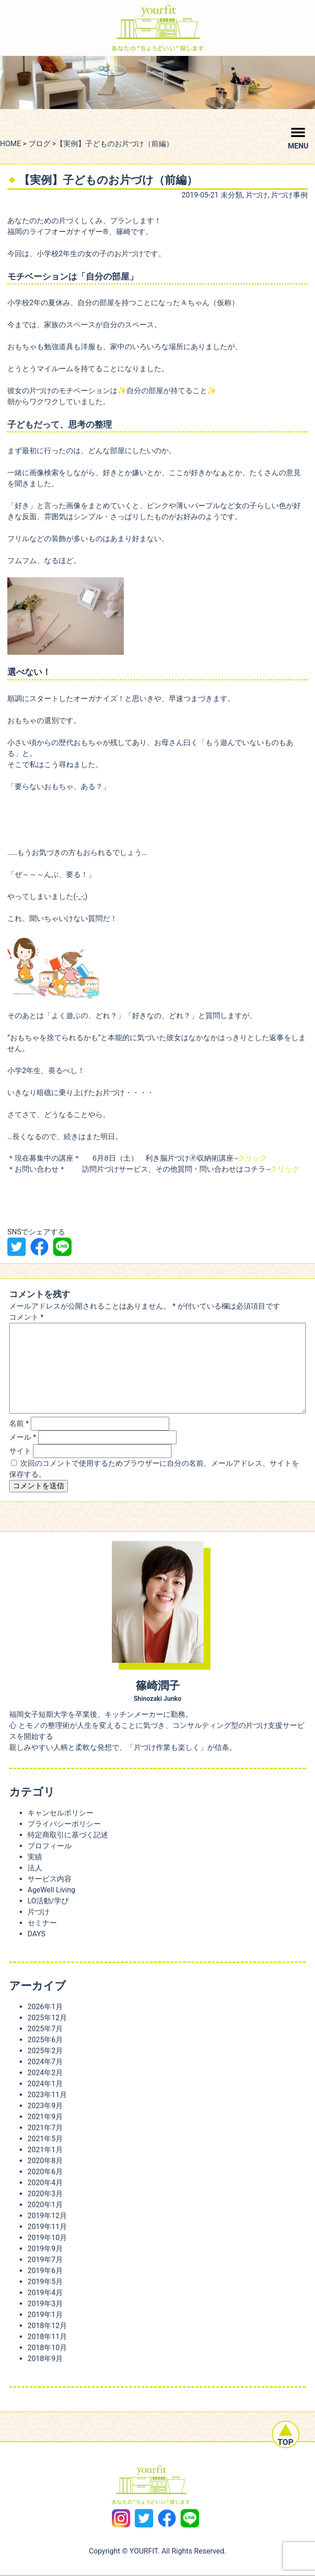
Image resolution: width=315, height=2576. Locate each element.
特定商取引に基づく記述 (68, 1835)
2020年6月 (45, 2171)
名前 (19, 1423)
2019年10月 (47, 2237)
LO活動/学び (48, 1900)
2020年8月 (45, 2160)
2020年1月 (45, 2204)
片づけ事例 (289, 195)
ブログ (39, 143)
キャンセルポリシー (61, 1813)
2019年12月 (47, 2215)
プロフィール (50, 1846)
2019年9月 (45, 2248)
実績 (35, 1857)
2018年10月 (47, 2347)
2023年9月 (45, 2105)
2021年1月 (45, 2149)
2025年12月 (47, 2017)
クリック (252, 1159)
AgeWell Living (51, 1889)
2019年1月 (45, 2314)
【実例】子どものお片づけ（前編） (108, 180)
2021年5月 (45, 2138)
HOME (10, 143)
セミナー (42, 1922)
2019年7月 (45, 2259)
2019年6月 (45, 2270)
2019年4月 (45, 2292)
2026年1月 (45, 2006)
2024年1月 (45, 2083)
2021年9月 (45, 2116)
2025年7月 (45, 2028)
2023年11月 (47, 2094)
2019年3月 (45, 2303)
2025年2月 (45, 2050)
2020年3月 (45, 2193)
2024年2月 (45, 2072)
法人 (35, 1867)
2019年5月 (45, 2281)
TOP (285, 2449)
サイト (20, 1451)
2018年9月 (45, 2358)
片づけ (257, 195)
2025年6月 (45, 2039)
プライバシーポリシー (64, 1824)
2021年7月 (45, 2127)
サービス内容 (50, 1878)
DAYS (36, 1933)
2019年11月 (47, 2226)
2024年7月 (45, 2061)
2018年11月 (47, 2336)
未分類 (232, 195)
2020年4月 (45, 2182)
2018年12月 (47, 2325)
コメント (26, 1317)
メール (22, 1437)
